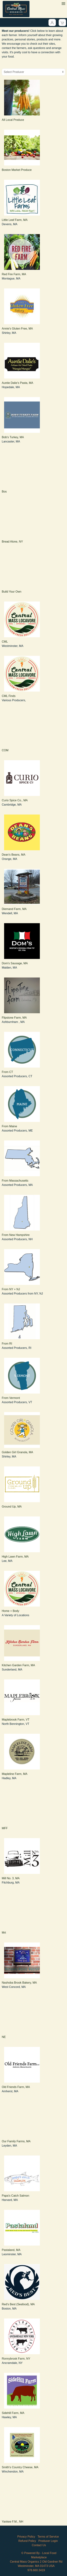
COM (5, 750)
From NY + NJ (11, 1289)
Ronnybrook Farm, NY (16, 2358)
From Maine (9, 1126)
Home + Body (10, 1610)
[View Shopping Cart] (62, 22)
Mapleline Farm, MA (14, 1773)
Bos (4, 491)
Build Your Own (11, 591)
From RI (7, 1343)
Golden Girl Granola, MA (17, 1452)
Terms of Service (48, 2536)
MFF (5, 1828)
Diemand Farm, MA (14, 908)
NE (4, 2036)
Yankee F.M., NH (12, 2521)
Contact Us (39, 2545)
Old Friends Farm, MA (16, 2086)
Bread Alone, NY (12, 541)
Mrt (4, 1932)
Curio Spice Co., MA (15, 800)
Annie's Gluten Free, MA (17, 328)
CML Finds (9, 695)
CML (5, 641)
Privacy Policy (26, 2536)
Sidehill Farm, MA (13, 2412)
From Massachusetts (15, 1180)
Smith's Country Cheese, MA (20, 2467)
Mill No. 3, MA (11, 1878)
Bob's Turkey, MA (13, 437)
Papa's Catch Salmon (15, 2195)
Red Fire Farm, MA (14, 274)
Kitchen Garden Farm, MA (18, 1665)
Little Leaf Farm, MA (15, 219)
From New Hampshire (16, 1234)
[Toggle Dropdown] (52, 22)
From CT (7, 1071)
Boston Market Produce (17, 169)
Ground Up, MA (12, 1506)
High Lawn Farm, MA (15, 1556)
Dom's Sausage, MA (15, 963)
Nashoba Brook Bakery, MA (19, 1982)
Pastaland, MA (11, 2249)
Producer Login (48, 2540)
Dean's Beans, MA (13, 854)
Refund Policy (27, 2540)
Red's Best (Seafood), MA (18, 2304)
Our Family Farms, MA (16, 2141)
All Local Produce (13, 119)
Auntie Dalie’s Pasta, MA (17, 382)
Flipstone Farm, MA (14, 1017)
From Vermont (11, 1397)
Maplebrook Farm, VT (15, 1719)
